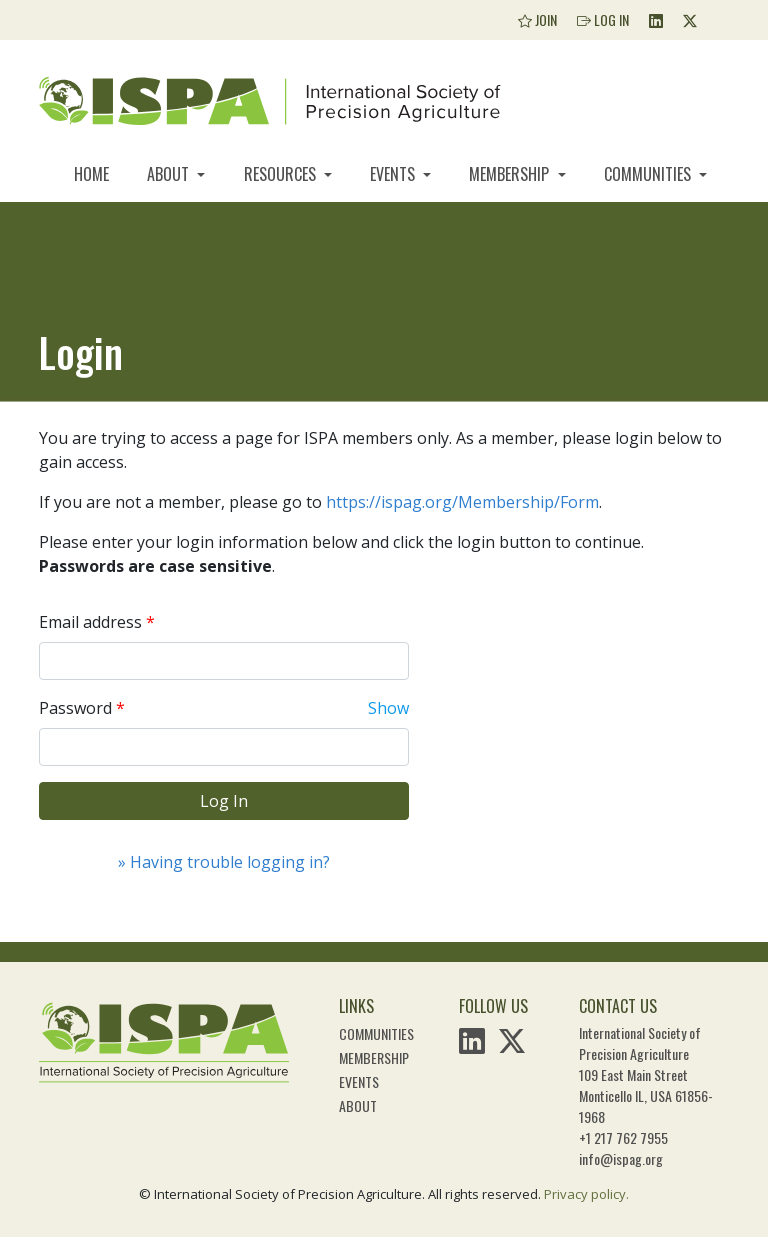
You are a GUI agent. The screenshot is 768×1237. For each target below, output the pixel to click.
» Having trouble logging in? (224, 862)
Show (388, 708)
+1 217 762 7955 (623, 1137)
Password (75, 708)
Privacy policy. (586, 1194)
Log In (603, 19)
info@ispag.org (621, 1158)
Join (537, 19)
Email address (90, 622)
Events (394, 174)
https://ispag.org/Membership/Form (462, 502)
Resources (282, 174)
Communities (649, 174)
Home (91, 174)
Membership (511, 174)
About (170, 174)
